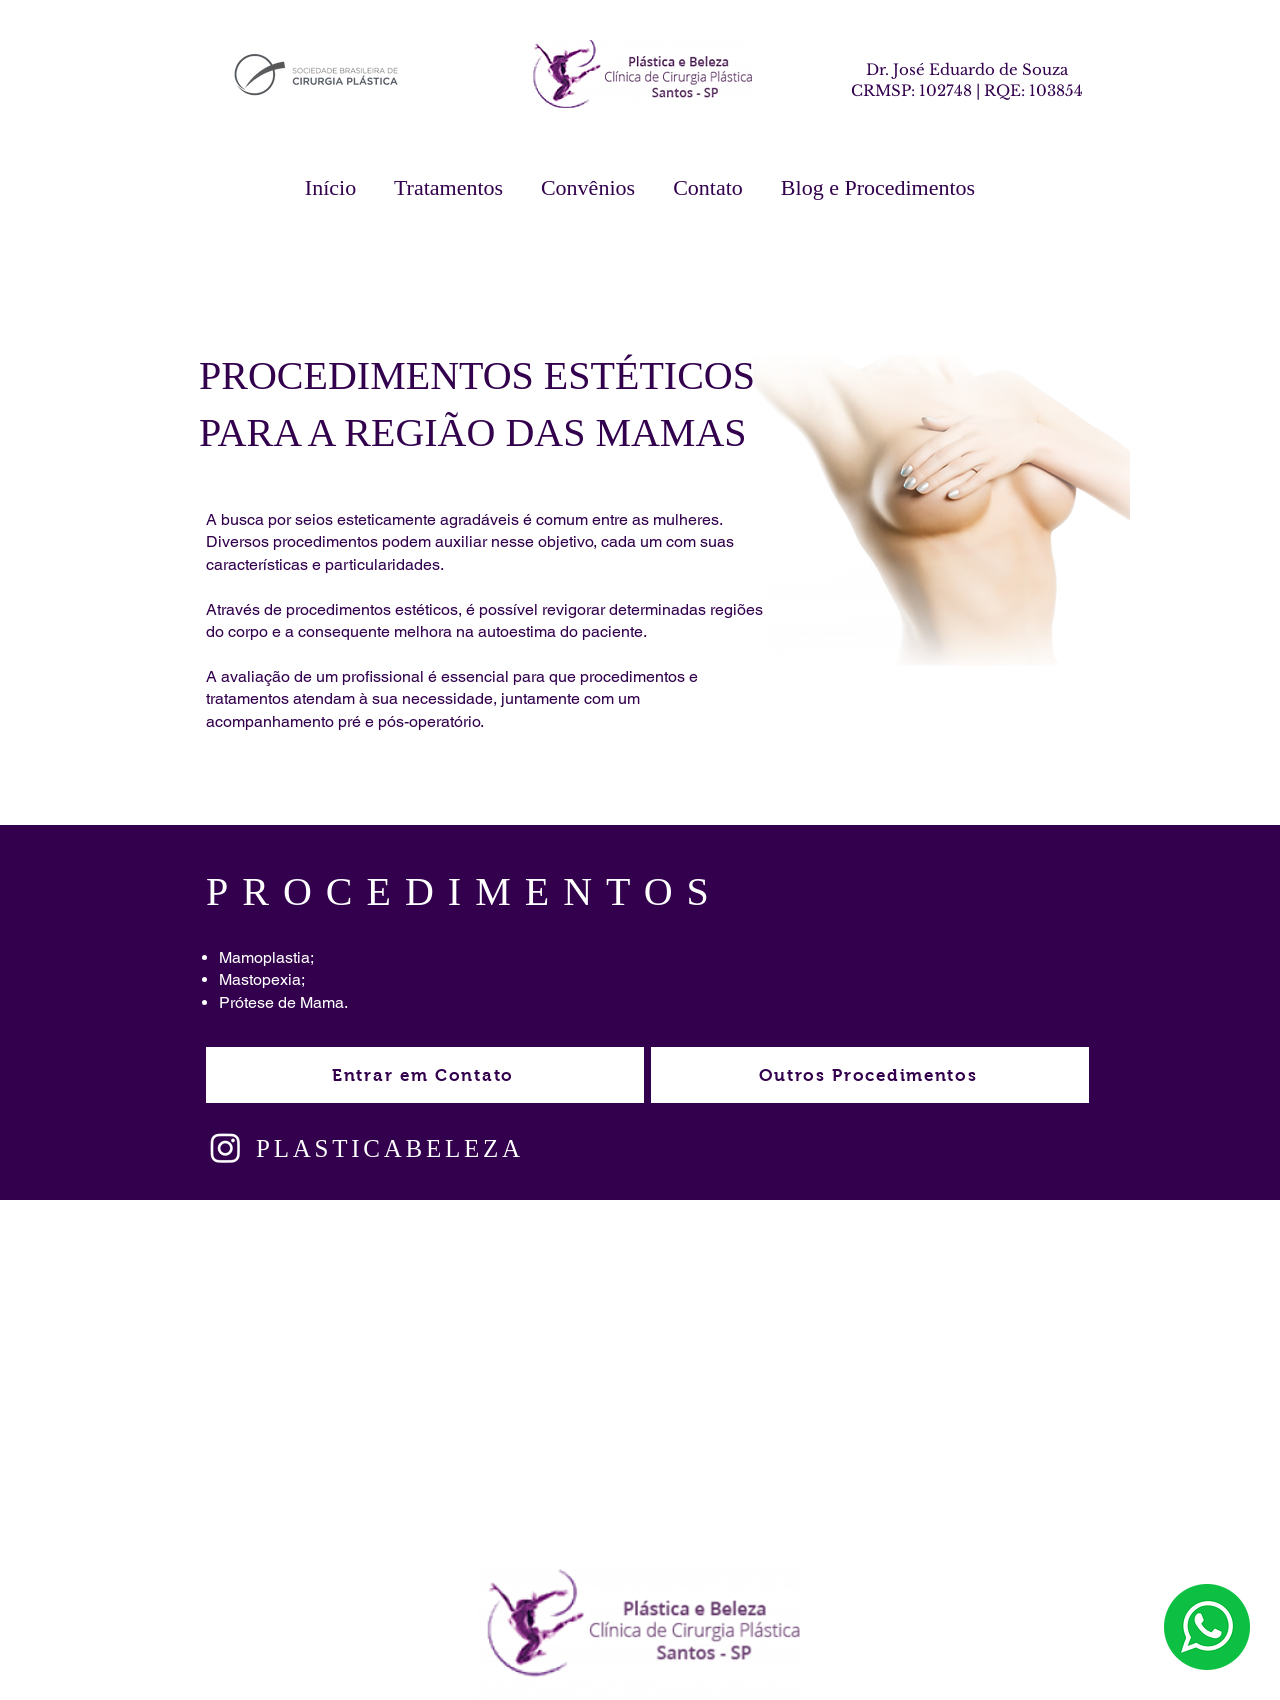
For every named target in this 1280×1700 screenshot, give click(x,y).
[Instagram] (225, 1147)
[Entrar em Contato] (425, 1075)
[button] (448, 188)
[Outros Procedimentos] (870, 1075)
